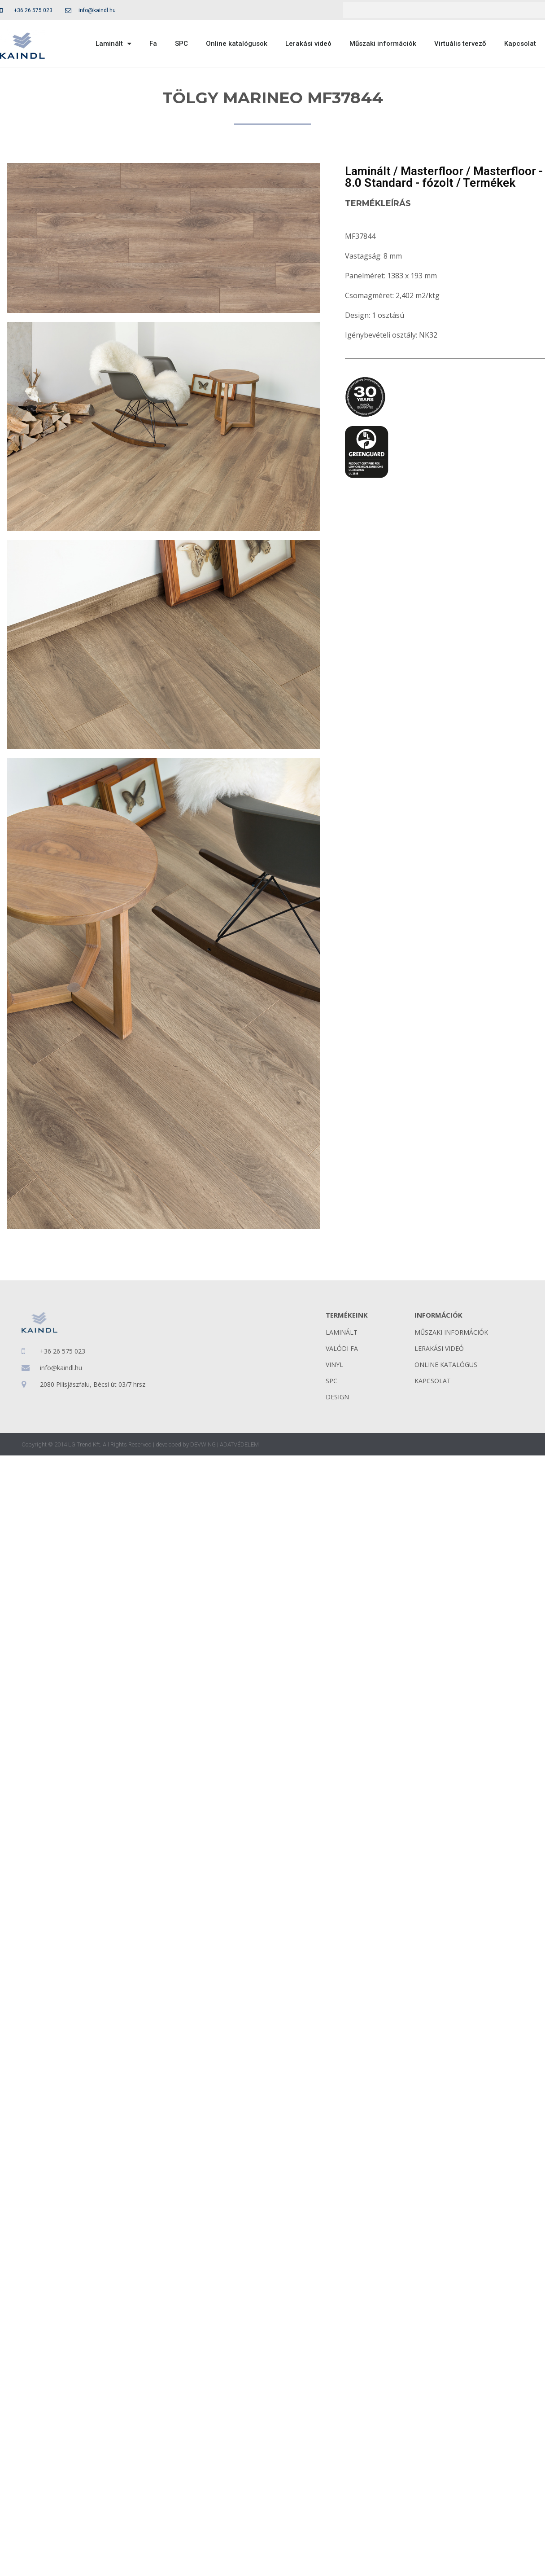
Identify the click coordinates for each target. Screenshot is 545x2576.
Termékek (489, 182)
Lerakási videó (308, 44)
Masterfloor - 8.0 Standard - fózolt (444, 176)
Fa (153, 44)
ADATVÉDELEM (239, 1444)
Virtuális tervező (460, 44)
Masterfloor (432, 171)
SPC (181, 44)
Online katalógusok (236, 44)
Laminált (113, 44)
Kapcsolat (520, 44)
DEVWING (203, 1444)
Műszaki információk (382, 44)
